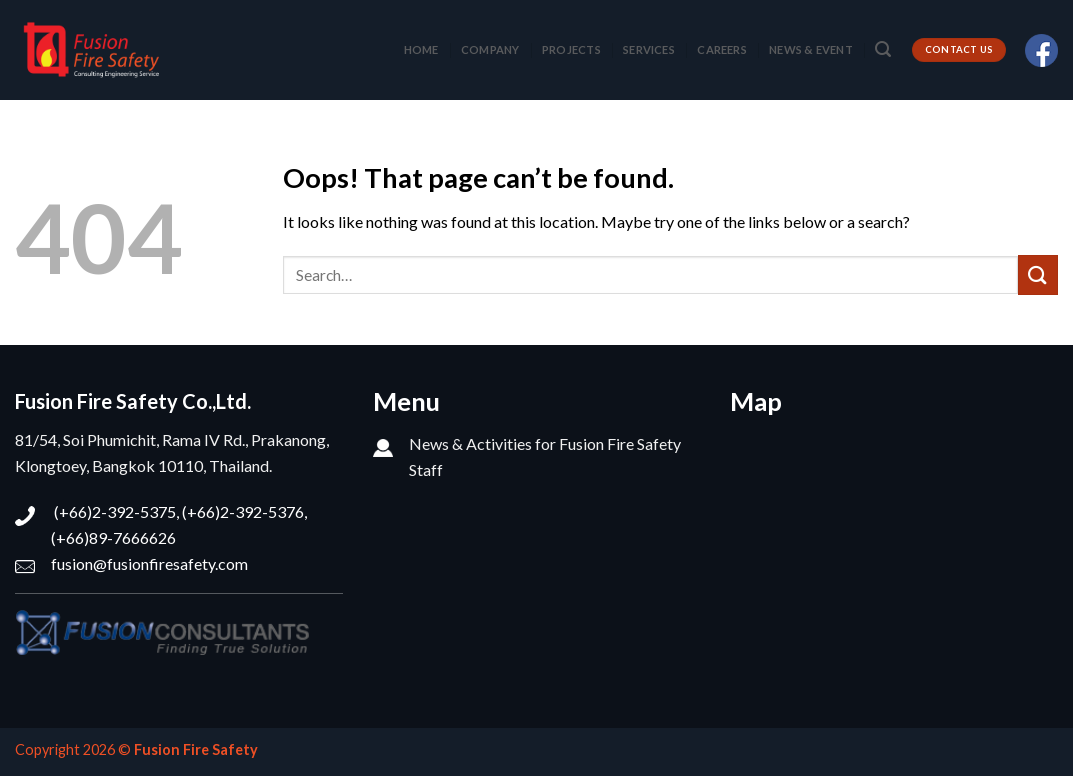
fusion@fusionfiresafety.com (149, 563)
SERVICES (649, 49)
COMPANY (490, 49)
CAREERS (722, 49)
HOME (421, 49)
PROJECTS (571, 49)
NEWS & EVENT (811, 49)
